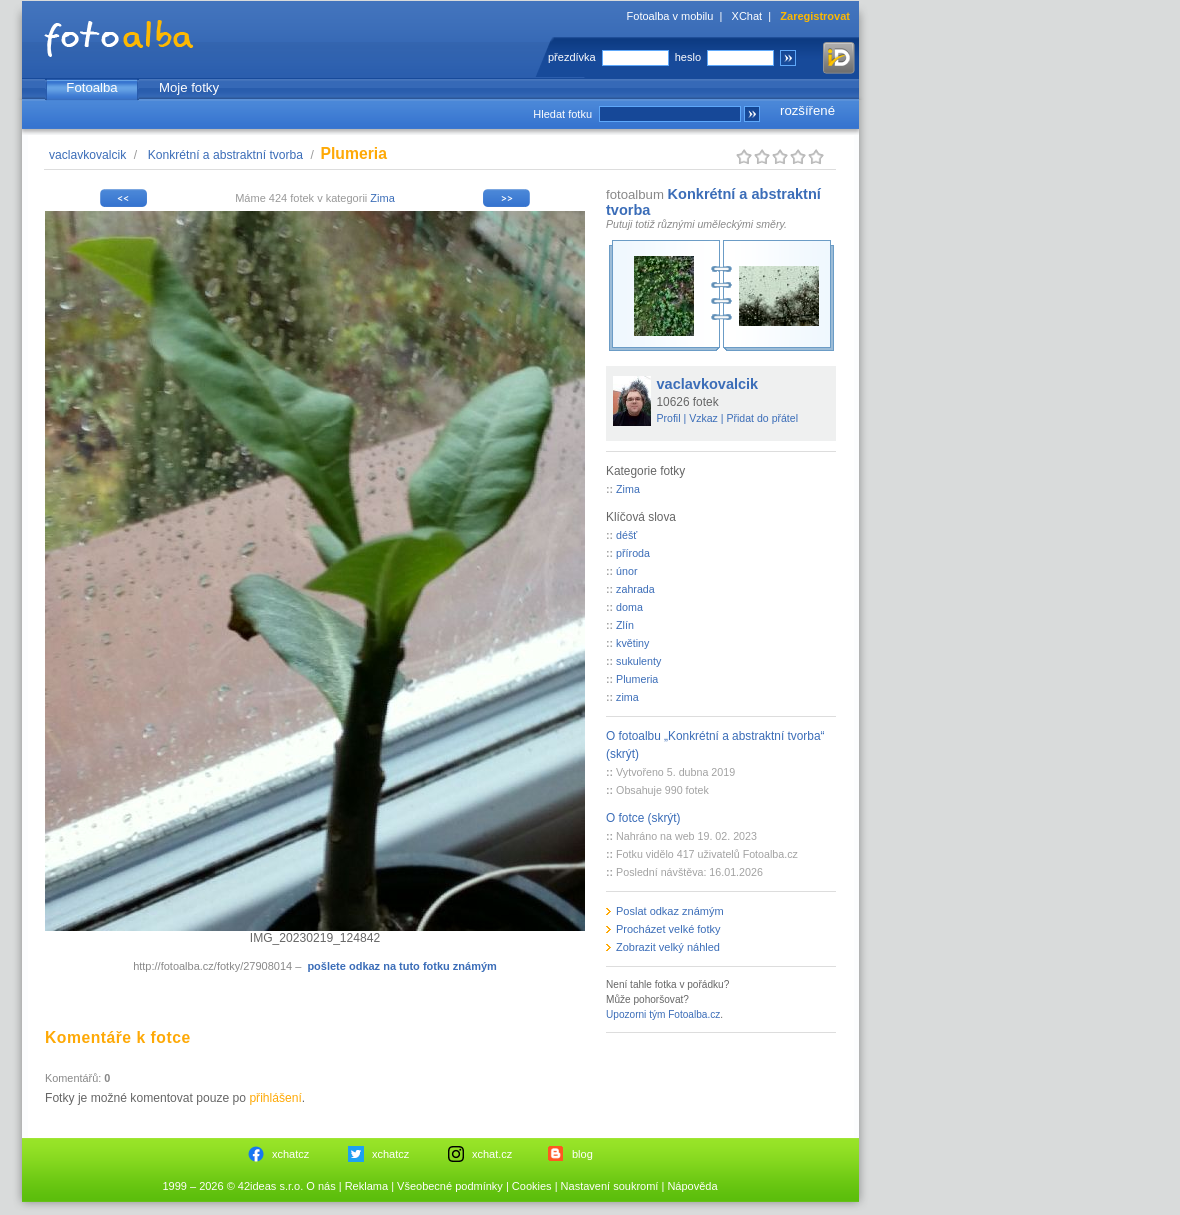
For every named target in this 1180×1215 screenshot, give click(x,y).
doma (629, 607)
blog (582, 1154)
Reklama (366, 1186)
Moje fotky (189, 87)
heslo (688, 57)
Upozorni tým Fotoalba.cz (663, 1014)
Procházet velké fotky (668, 929)
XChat (747, 16)
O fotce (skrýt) (643, 818)
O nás (320, 1186)
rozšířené (807, 110)
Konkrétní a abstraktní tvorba (225, 155)
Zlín (625, 625)
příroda (633, 553)
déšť (626, 535)
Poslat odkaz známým (670, 911)
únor (626, 571)
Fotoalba (91, 87)
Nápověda (692, 1186)
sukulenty (638, 661)
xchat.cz (492, 1154)
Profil (669, 418)
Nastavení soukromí (610, 1186)
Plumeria (637, 679)
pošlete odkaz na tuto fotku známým (401, 966)
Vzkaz (703, 418)
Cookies (532, 1186)
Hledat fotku (562, 114)
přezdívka (572, 57)
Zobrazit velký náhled (668, 947)
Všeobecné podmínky (450, 1186)
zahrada (635, 589)
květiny (632, 643)
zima (627, 697)
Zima (382, 198)
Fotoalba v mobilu (670, 16)
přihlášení (275, 1098)
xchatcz (290, 1154)
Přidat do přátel (762, 418)
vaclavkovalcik (87, 155)
